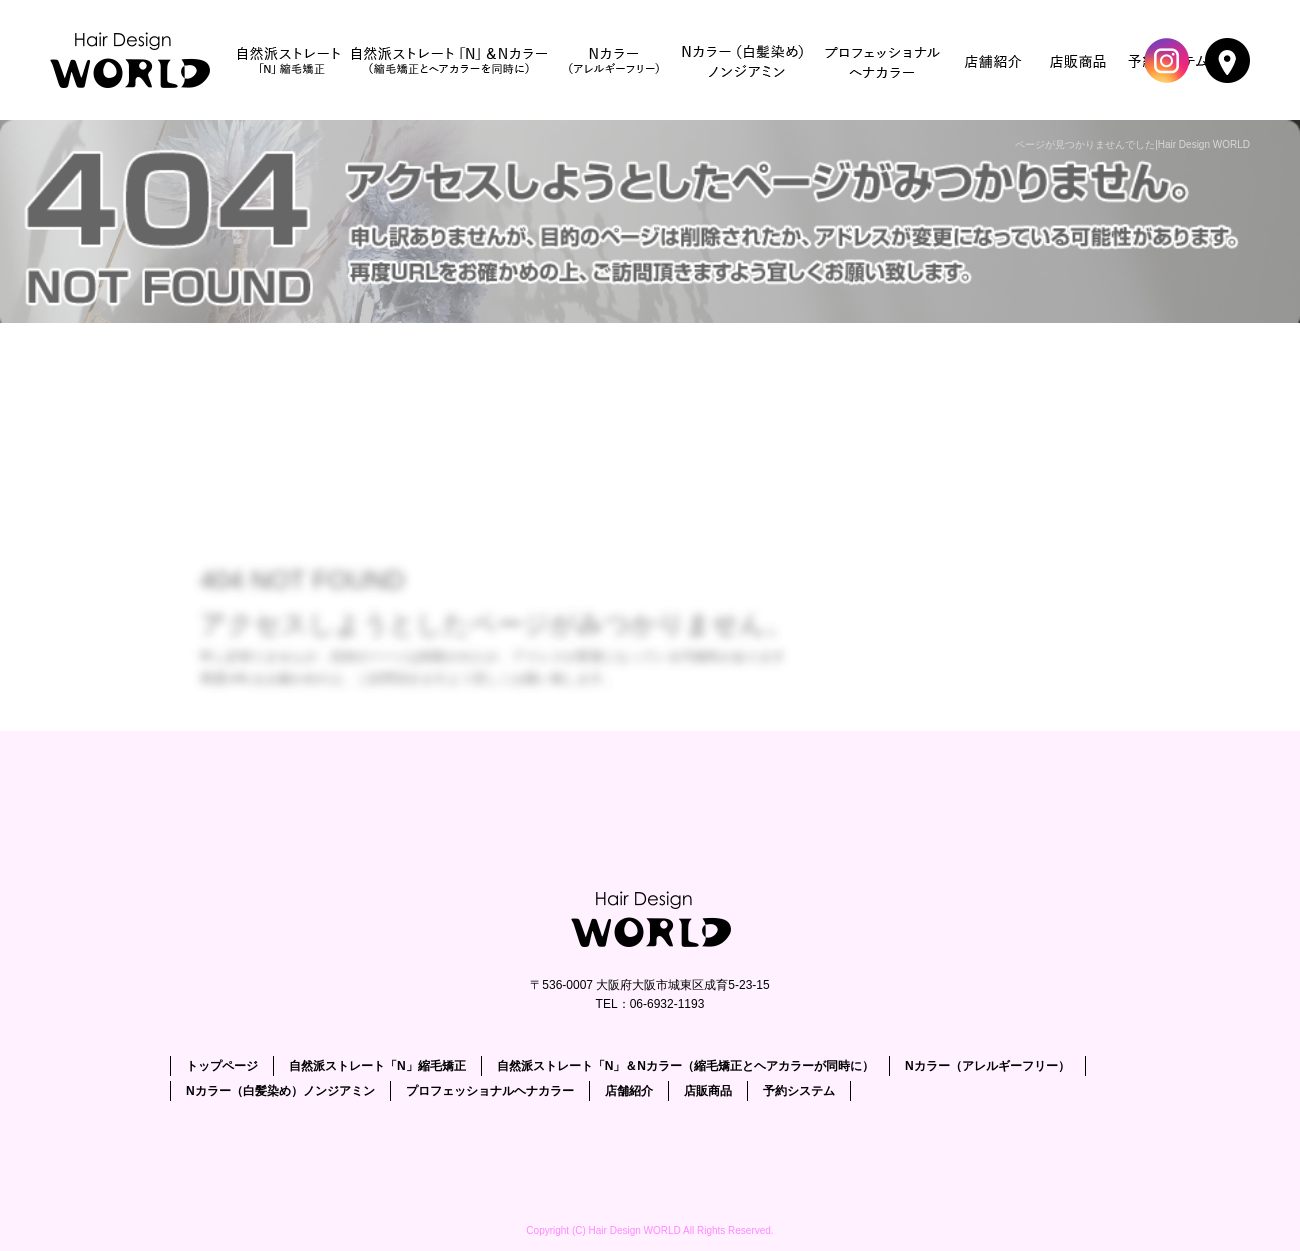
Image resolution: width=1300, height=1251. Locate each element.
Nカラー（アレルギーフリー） (614, 60)
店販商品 (1079, 60)
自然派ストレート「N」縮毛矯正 (289, 60)
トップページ (135, 60)
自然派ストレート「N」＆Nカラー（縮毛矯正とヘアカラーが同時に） (449, 60)
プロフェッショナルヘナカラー (884, 60)
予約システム (799, 1091)
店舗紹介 (994, 60)
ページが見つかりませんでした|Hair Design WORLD (1132, 144)
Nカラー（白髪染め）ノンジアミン (744, 60)
